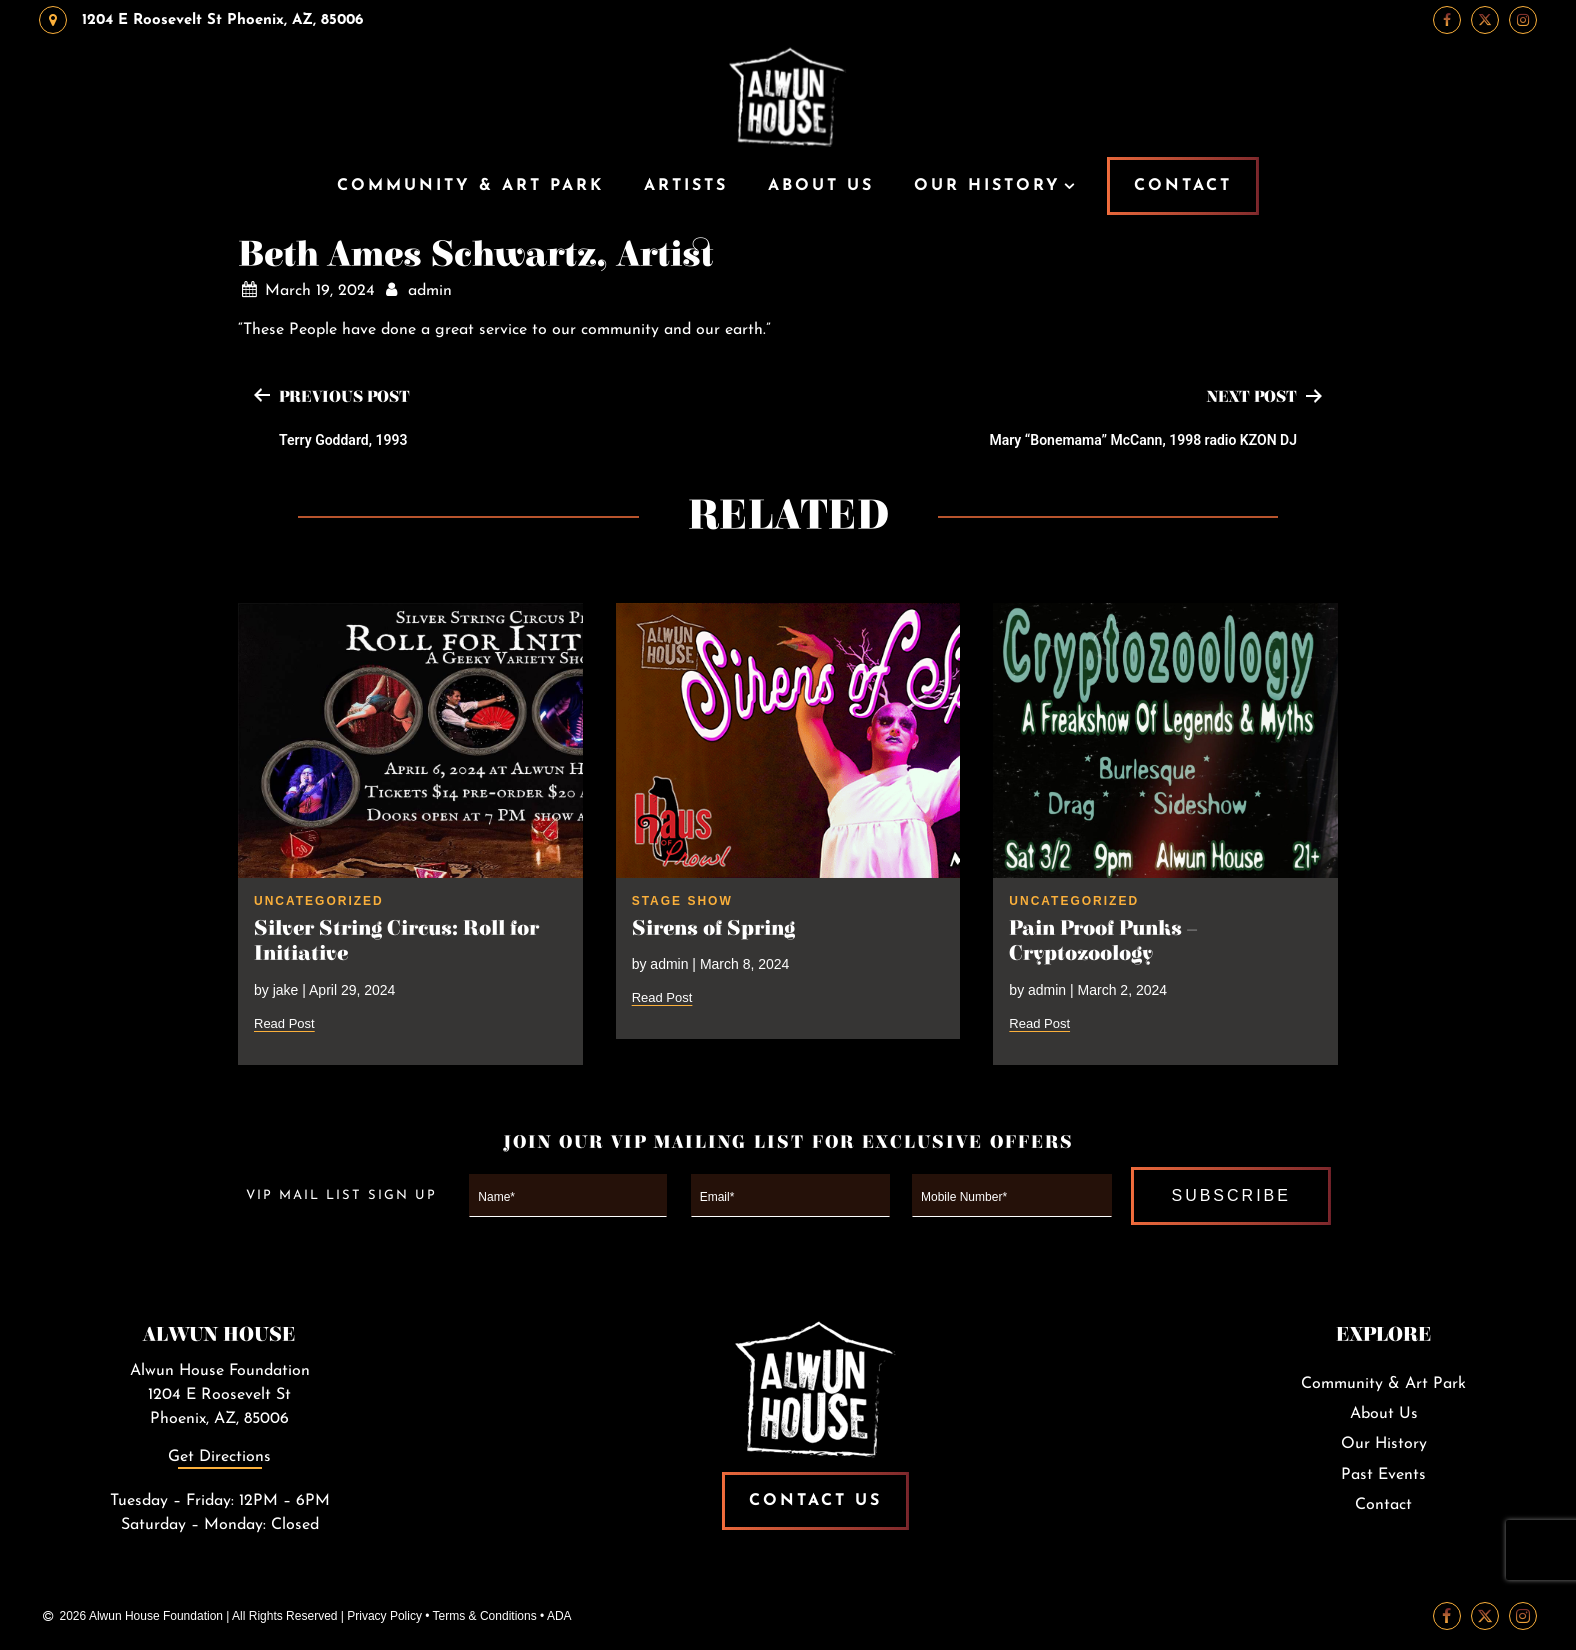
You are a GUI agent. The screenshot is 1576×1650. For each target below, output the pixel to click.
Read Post (284, 1023)
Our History (987, 186)
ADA (559, 1616)
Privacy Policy (384, 1616)
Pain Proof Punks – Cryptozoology (1103, 941)
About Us (821, 186)
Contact (1383, 1505)
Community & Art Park (470, 186)
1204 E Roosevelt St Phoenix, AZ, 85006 (201, 20)
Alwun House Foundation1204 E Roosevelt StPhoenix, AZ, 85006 (220, 1395)
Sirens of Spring (713, 929)
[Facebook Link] (1447, 20)
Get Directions (219, 1457)
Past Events (1383, 1475)
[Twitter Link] (1485, 20)
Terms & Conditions (485, 1616)
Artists (686, 186)
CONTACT (1183, 186)
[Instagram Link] (1523, 20)
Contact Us (815, 1501)
